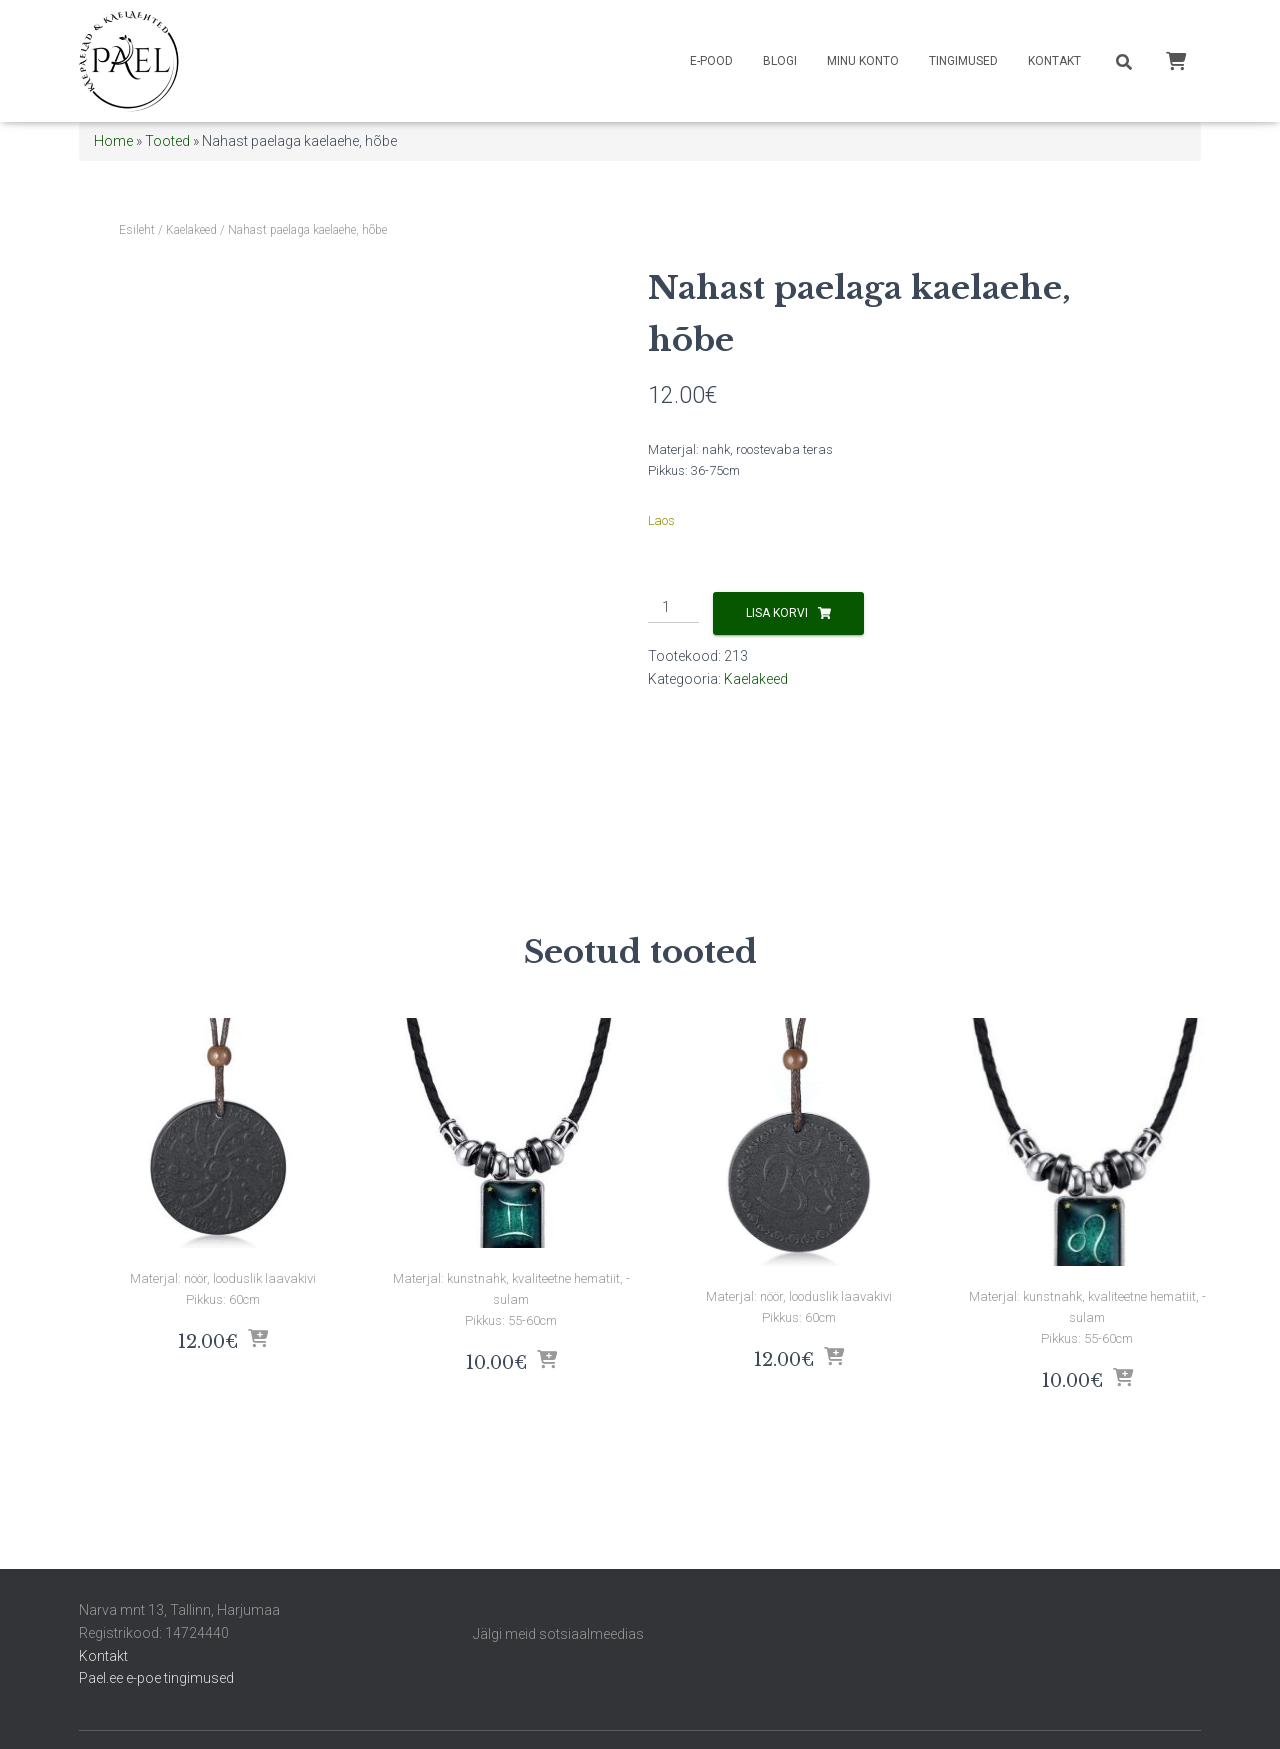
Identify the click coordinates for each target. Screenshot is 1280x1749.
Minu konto (863, 61)
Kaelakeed (191, 230)
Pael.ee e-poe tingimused (156, 1678)
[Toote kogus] (673, 608)
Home (113, 141)
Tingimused (963, 61)
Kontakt (1054, 61)
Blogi (780, 61)
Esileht (137, 230)
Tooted (167, 141)
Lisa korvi (777, 613)
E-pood (711, 61)
